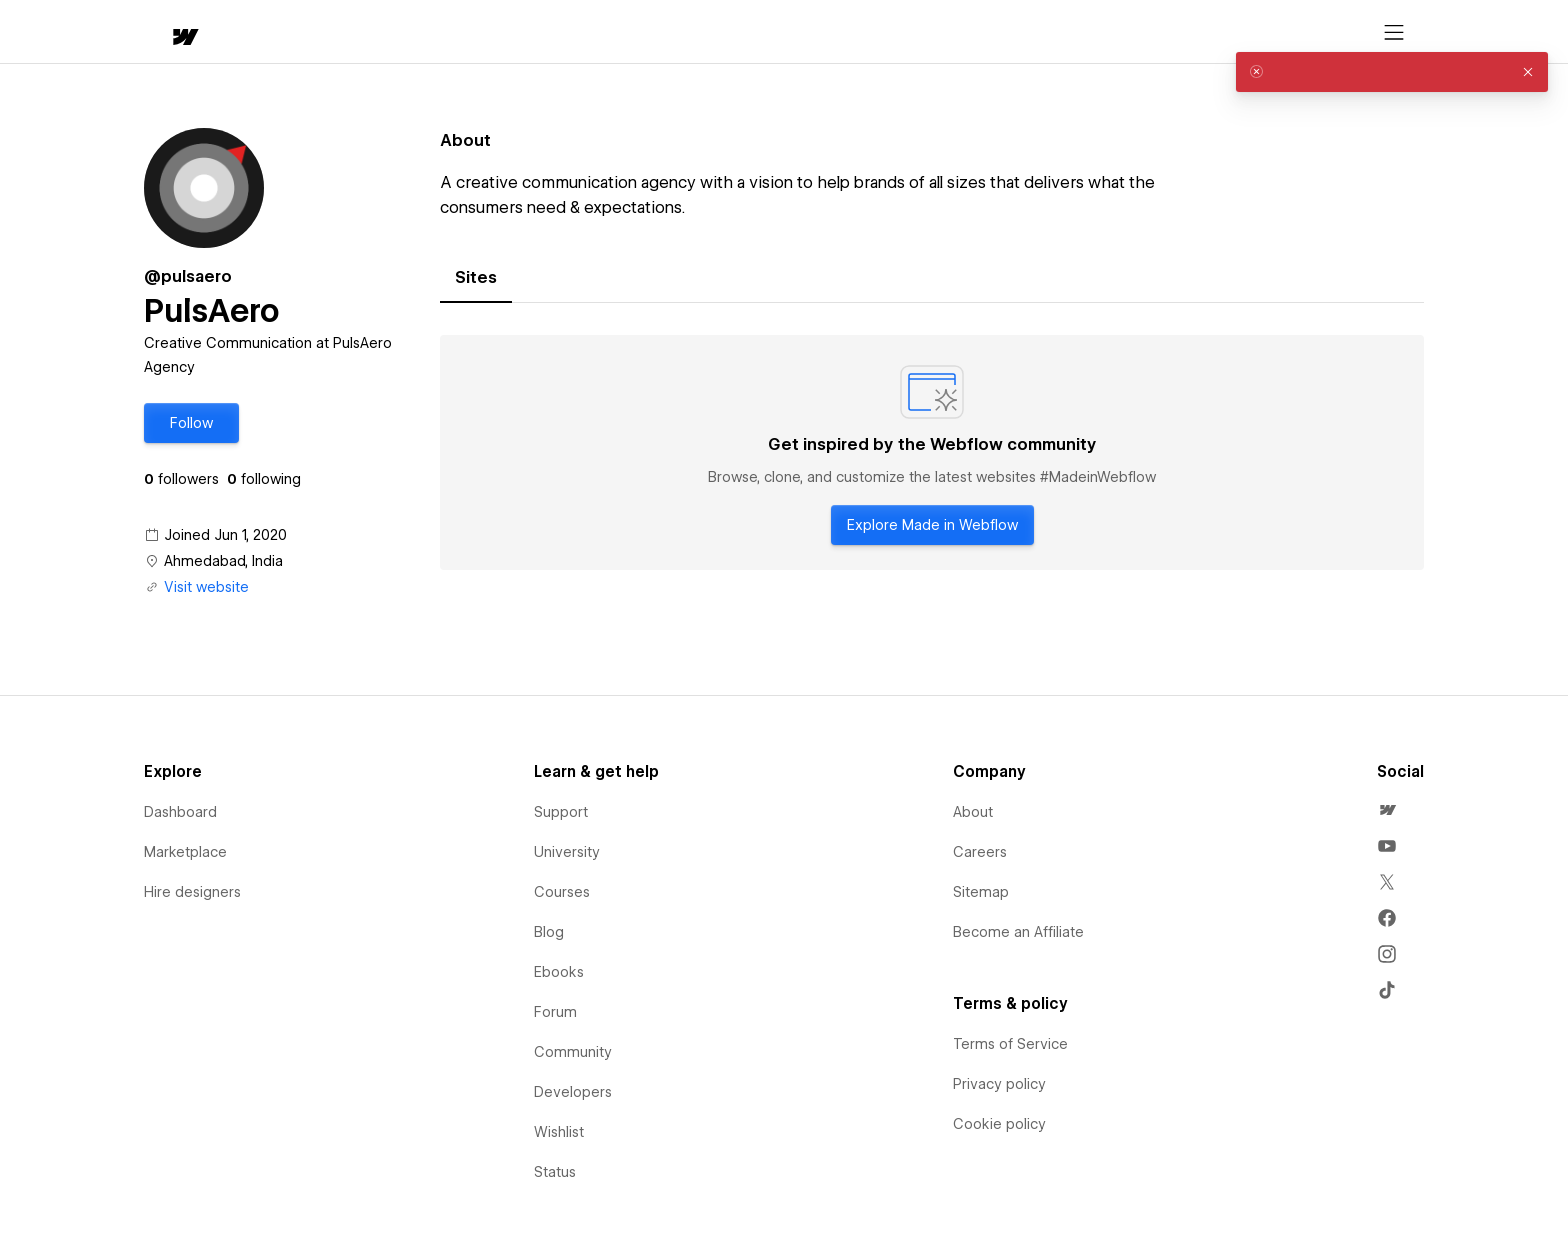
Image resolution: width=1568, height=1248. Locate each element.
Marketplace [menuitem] (185, 852)
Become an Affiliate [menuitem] (1018, 932)
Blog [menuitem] (549, 932)
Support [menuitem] (561, 812)
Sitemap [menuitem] (981, 892)
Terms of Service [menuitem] (1010, 1044)
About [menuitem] (973, 812)
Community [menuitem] (573, 1052)
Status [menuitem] (555, 1172)
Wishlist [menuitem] (559, 1132)
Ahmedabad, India (223, 561)
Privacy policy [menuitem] (999, 1084)
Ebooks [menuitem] (559, 972)
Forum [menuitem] (555, 1012)
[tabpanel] (932, 453)
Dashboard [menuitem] (180, 812)
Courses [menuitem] (562, 892)
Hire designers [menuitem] (192, 892)
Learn (445, 32)
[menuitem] (1387, 810)
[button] (241, 32)
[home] (166, 32)
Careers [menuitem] (980, 852)
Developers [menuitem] (573, 1092)
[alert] (1392, 72)
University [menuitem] (567, 852)
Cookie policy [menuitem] (999, 1124)
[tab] (476, 278)
